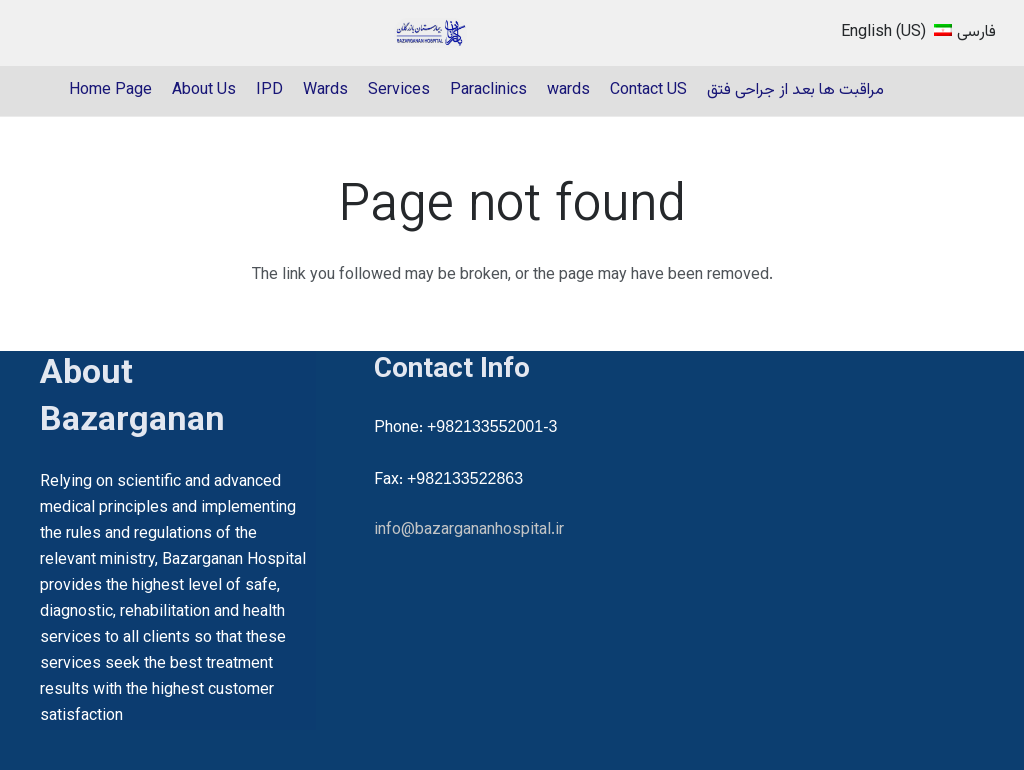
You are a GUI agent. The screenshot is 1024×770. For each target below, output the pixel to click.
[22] (430, 33)
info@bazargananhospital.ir (469, 530)
